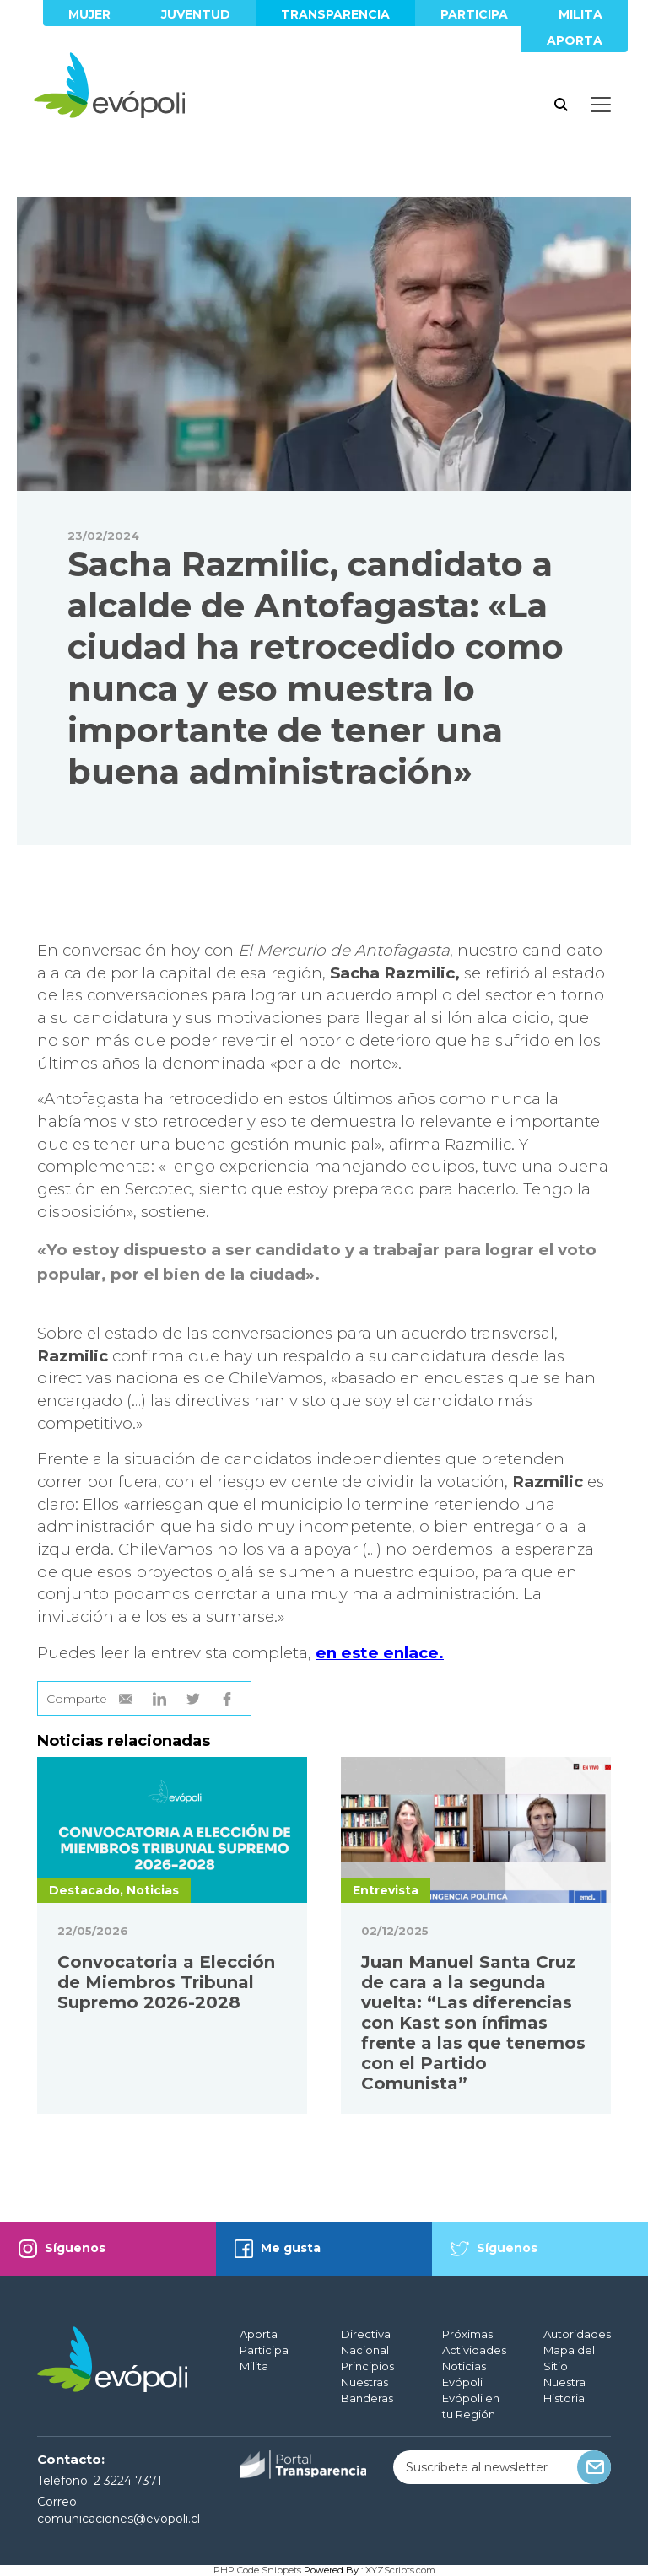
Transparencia (335, 14)
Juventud (195, 14)
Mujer (89, 14)
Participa (474, 14)
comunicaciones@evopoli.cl (118, 2518)
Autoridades (577, 2334)
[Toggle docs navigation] (600, 104)
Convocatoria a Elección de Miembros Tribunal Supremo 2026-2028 (166, 1982)
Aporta (574, 40)
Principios (367, 2366)
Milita (580, 14)
